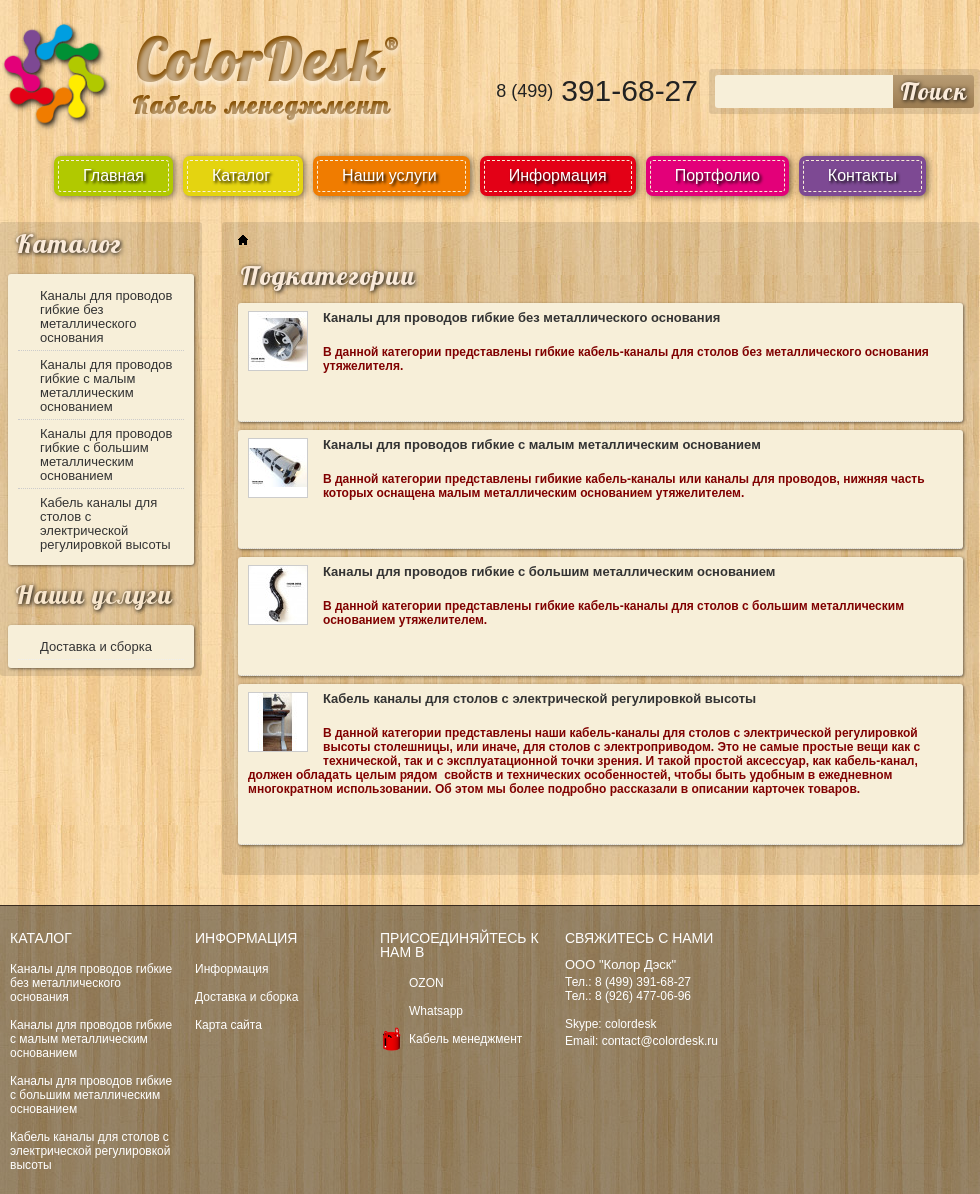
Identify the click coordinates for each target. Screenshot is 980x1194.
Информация (558, 175)
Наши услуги (94, 594)
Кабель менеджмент (465, 1039)
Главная (113, 175)
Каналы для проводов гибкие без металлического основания (106, 316)
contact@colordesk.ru (660, 1041)
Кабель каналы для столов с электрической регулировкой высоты (105, 523)
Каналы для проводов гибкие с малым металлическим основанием (106, 385)
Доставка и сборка (96, 646)
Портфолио (717, 175)
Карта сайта (228, 1025)
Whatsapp (436, 1011)
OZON (426, 983)
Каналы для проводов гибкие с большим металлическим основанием (106, 454)
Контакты (862, 175)
